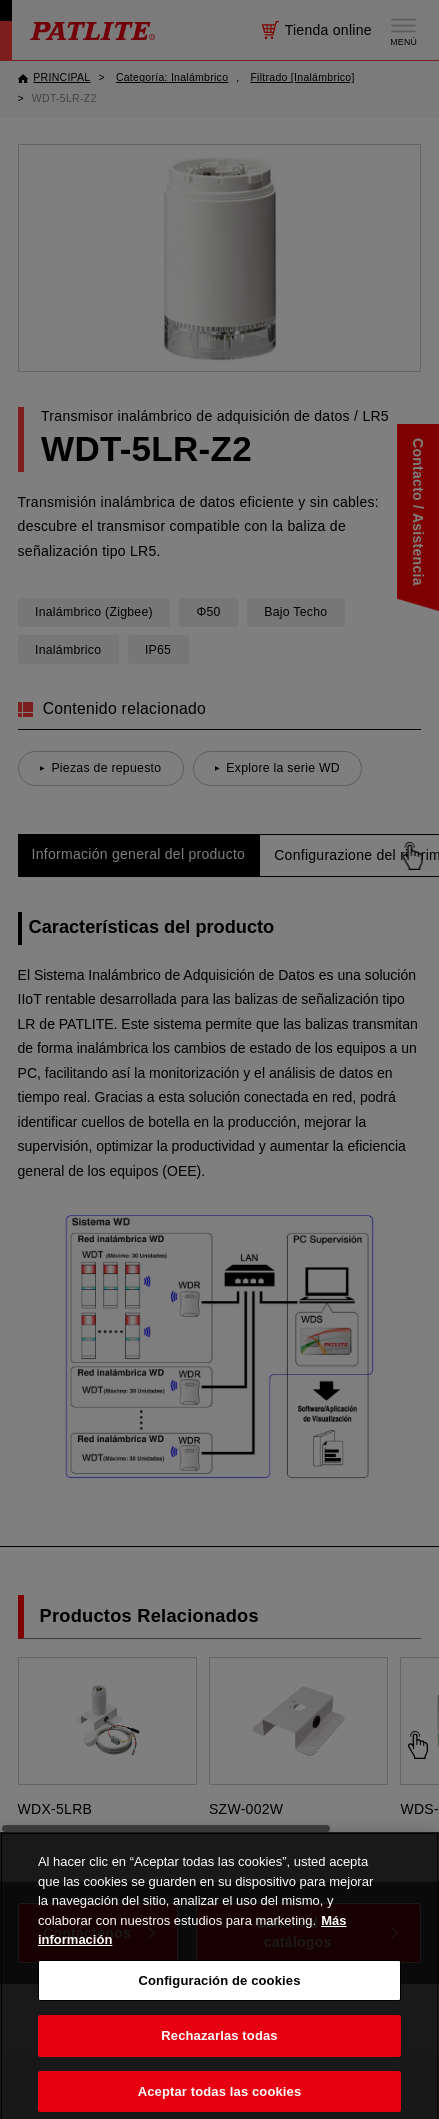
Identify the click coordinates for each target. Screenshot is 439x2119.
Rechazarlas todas (219, 2049)
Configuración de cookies (219, 1993)
